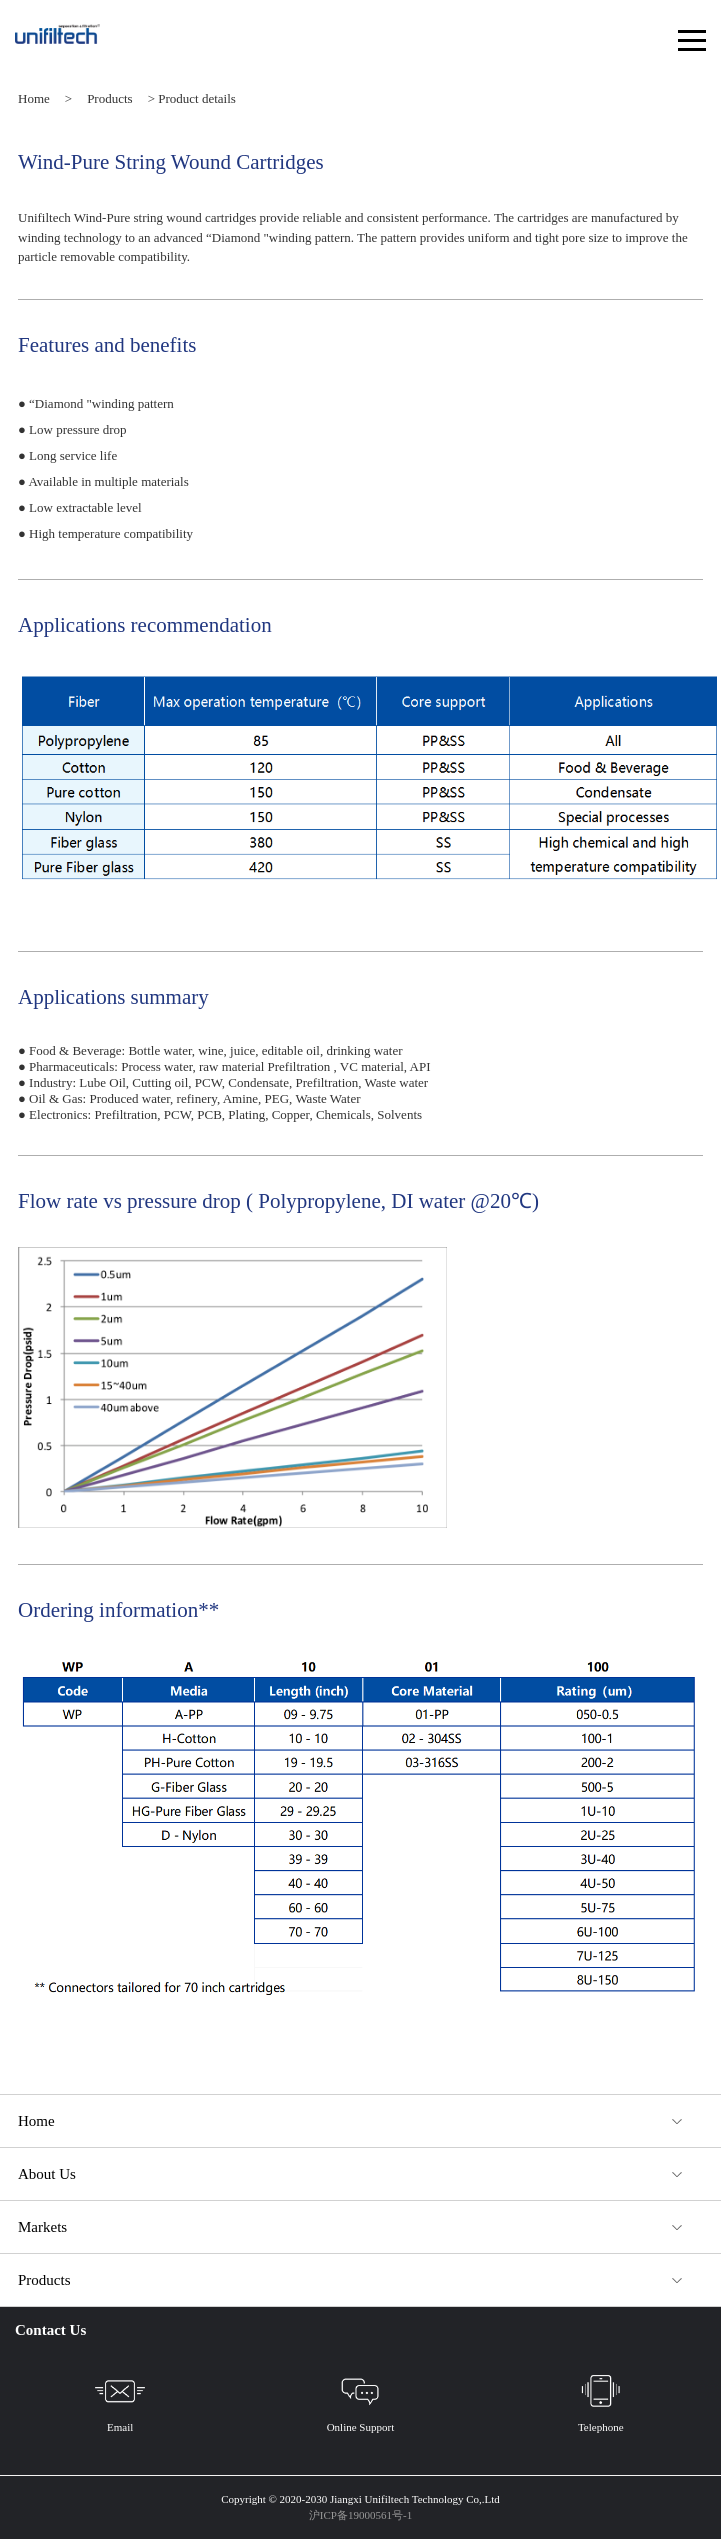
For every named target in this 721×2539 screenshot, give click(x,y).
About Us (47, 2174)
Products (110, 98)
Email (120, 2399)
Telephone (601, 2399)
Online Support (361, 2399)
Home (34, 98)
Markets (42, 2227)
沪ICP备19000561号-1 (360, 2515)
